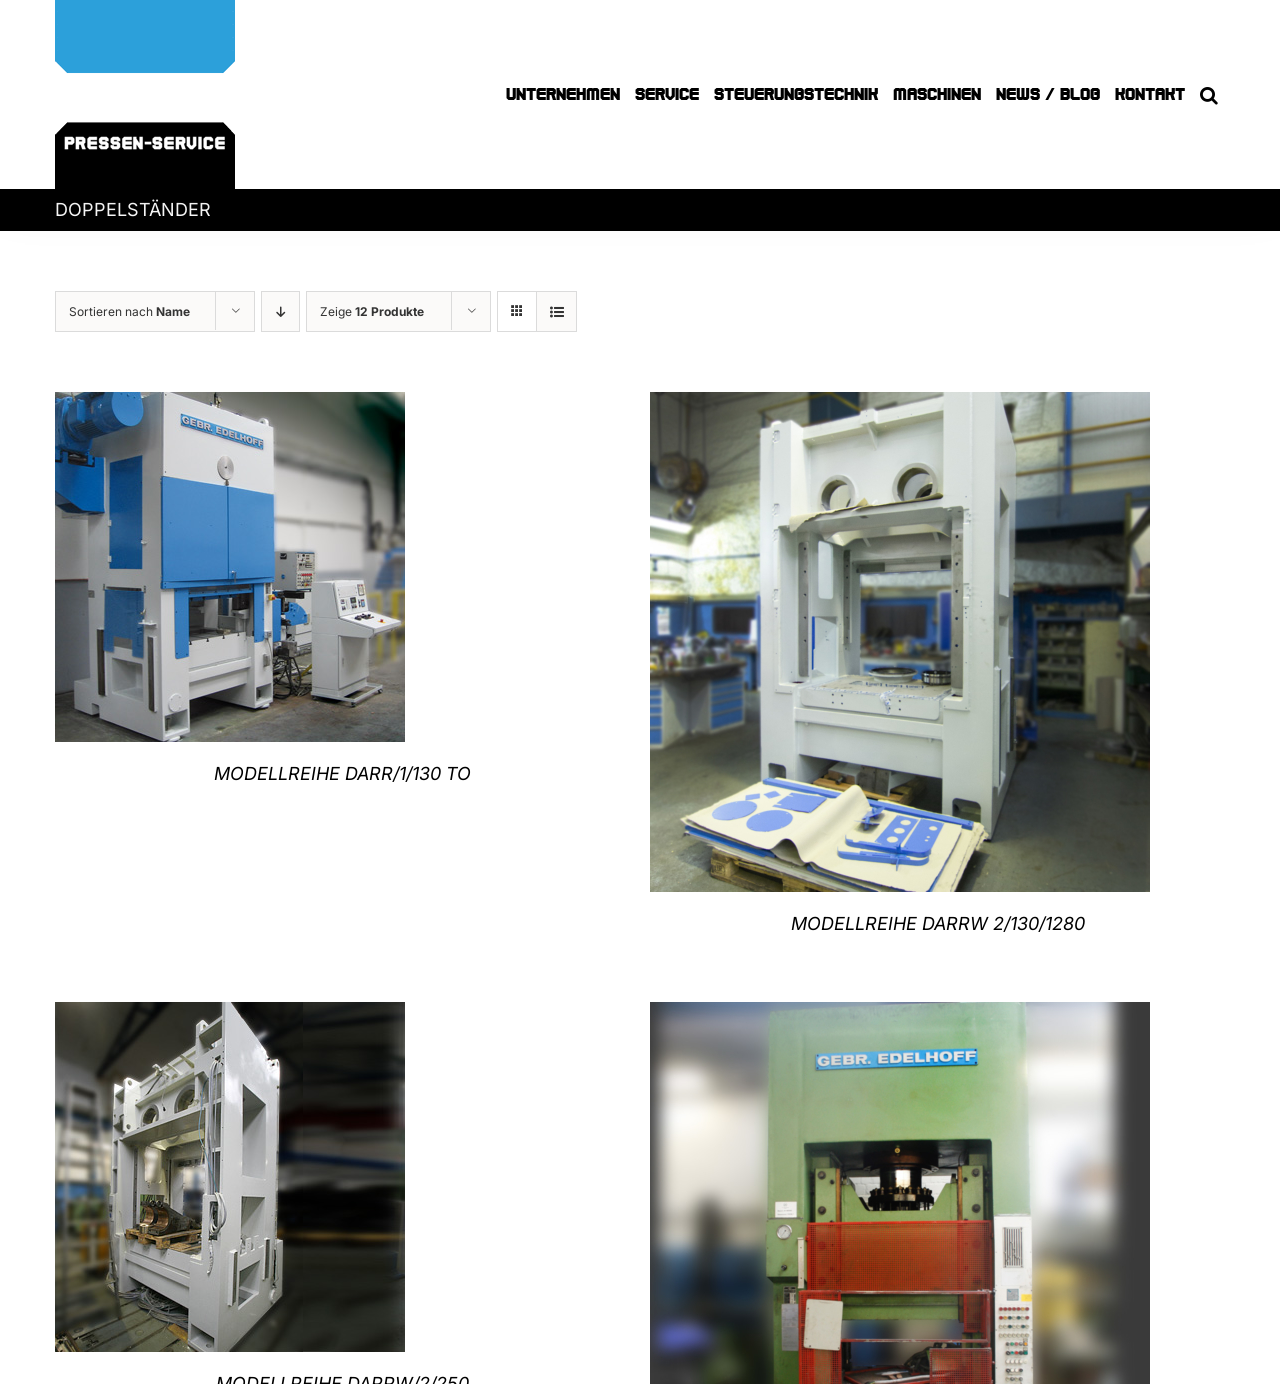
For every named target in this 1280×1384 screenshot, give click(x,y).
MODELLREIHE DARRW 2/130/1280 (938, 923)
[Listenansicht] (556, 311)
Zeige (372, 311)
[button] (1208, 94)
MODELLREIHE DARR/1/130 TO (342, 773)
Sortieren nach (129, 311)
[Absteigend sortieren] (280, 311)
